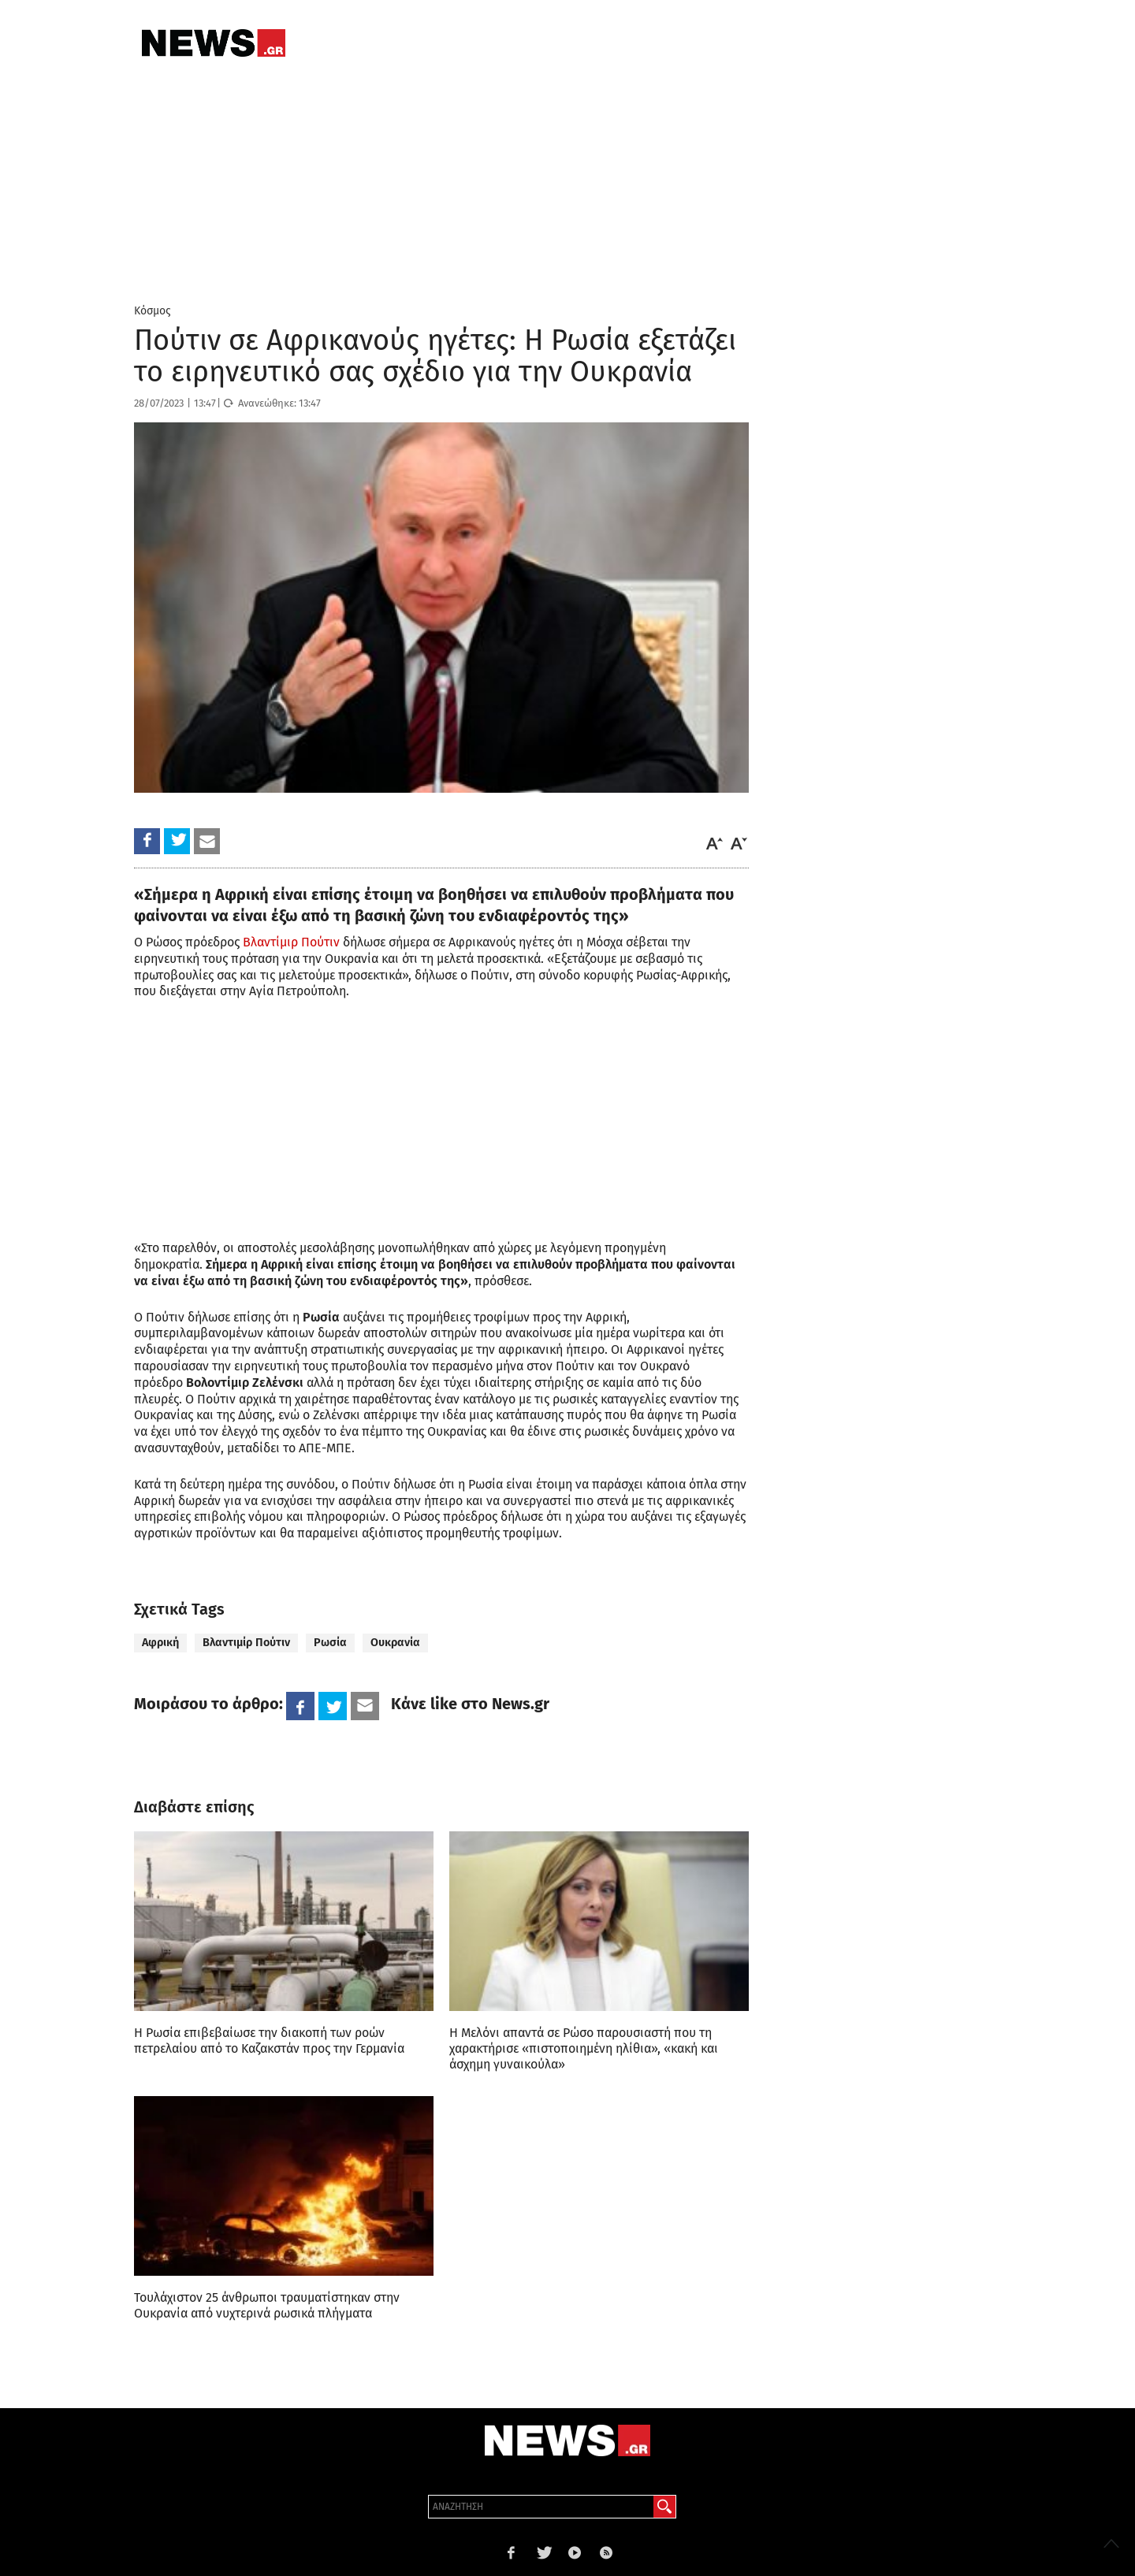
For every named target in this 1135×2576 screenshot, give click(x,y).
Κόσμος (152, 311)
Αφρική (160, 1642)
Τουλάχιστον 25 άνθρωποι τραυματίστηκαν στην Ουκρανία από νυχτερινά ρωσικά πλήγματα (267, 2305)
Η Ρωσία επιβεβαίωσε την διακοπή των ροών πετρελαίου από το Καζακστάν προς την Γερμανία (269, 2040)
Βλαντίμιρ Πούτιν (291, 942)
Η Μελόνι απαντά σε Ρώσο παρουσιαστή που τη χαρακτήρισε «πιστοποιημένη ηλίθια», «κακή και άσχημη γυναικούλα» (583, 2048)
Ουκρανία (395, 1642)
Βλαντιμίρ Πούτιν (246, 1642)
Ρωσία (330, 1642)
